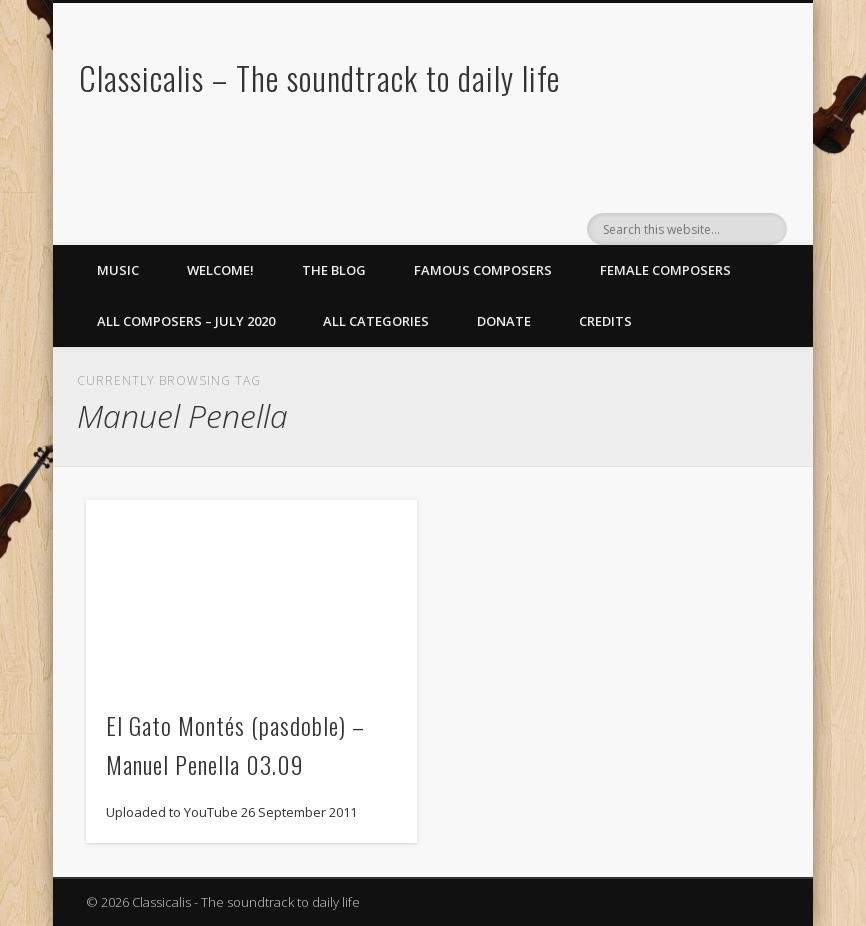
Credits (605, 321)
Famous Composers (483, 270)
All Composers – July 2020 (186, 321)
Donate (504, 321)
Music (118, 270)
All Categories (376, 321)
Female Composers (665, 270)
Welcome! (220, 270)
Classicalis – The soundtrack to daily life (319, 77)
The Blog (334, 270)
